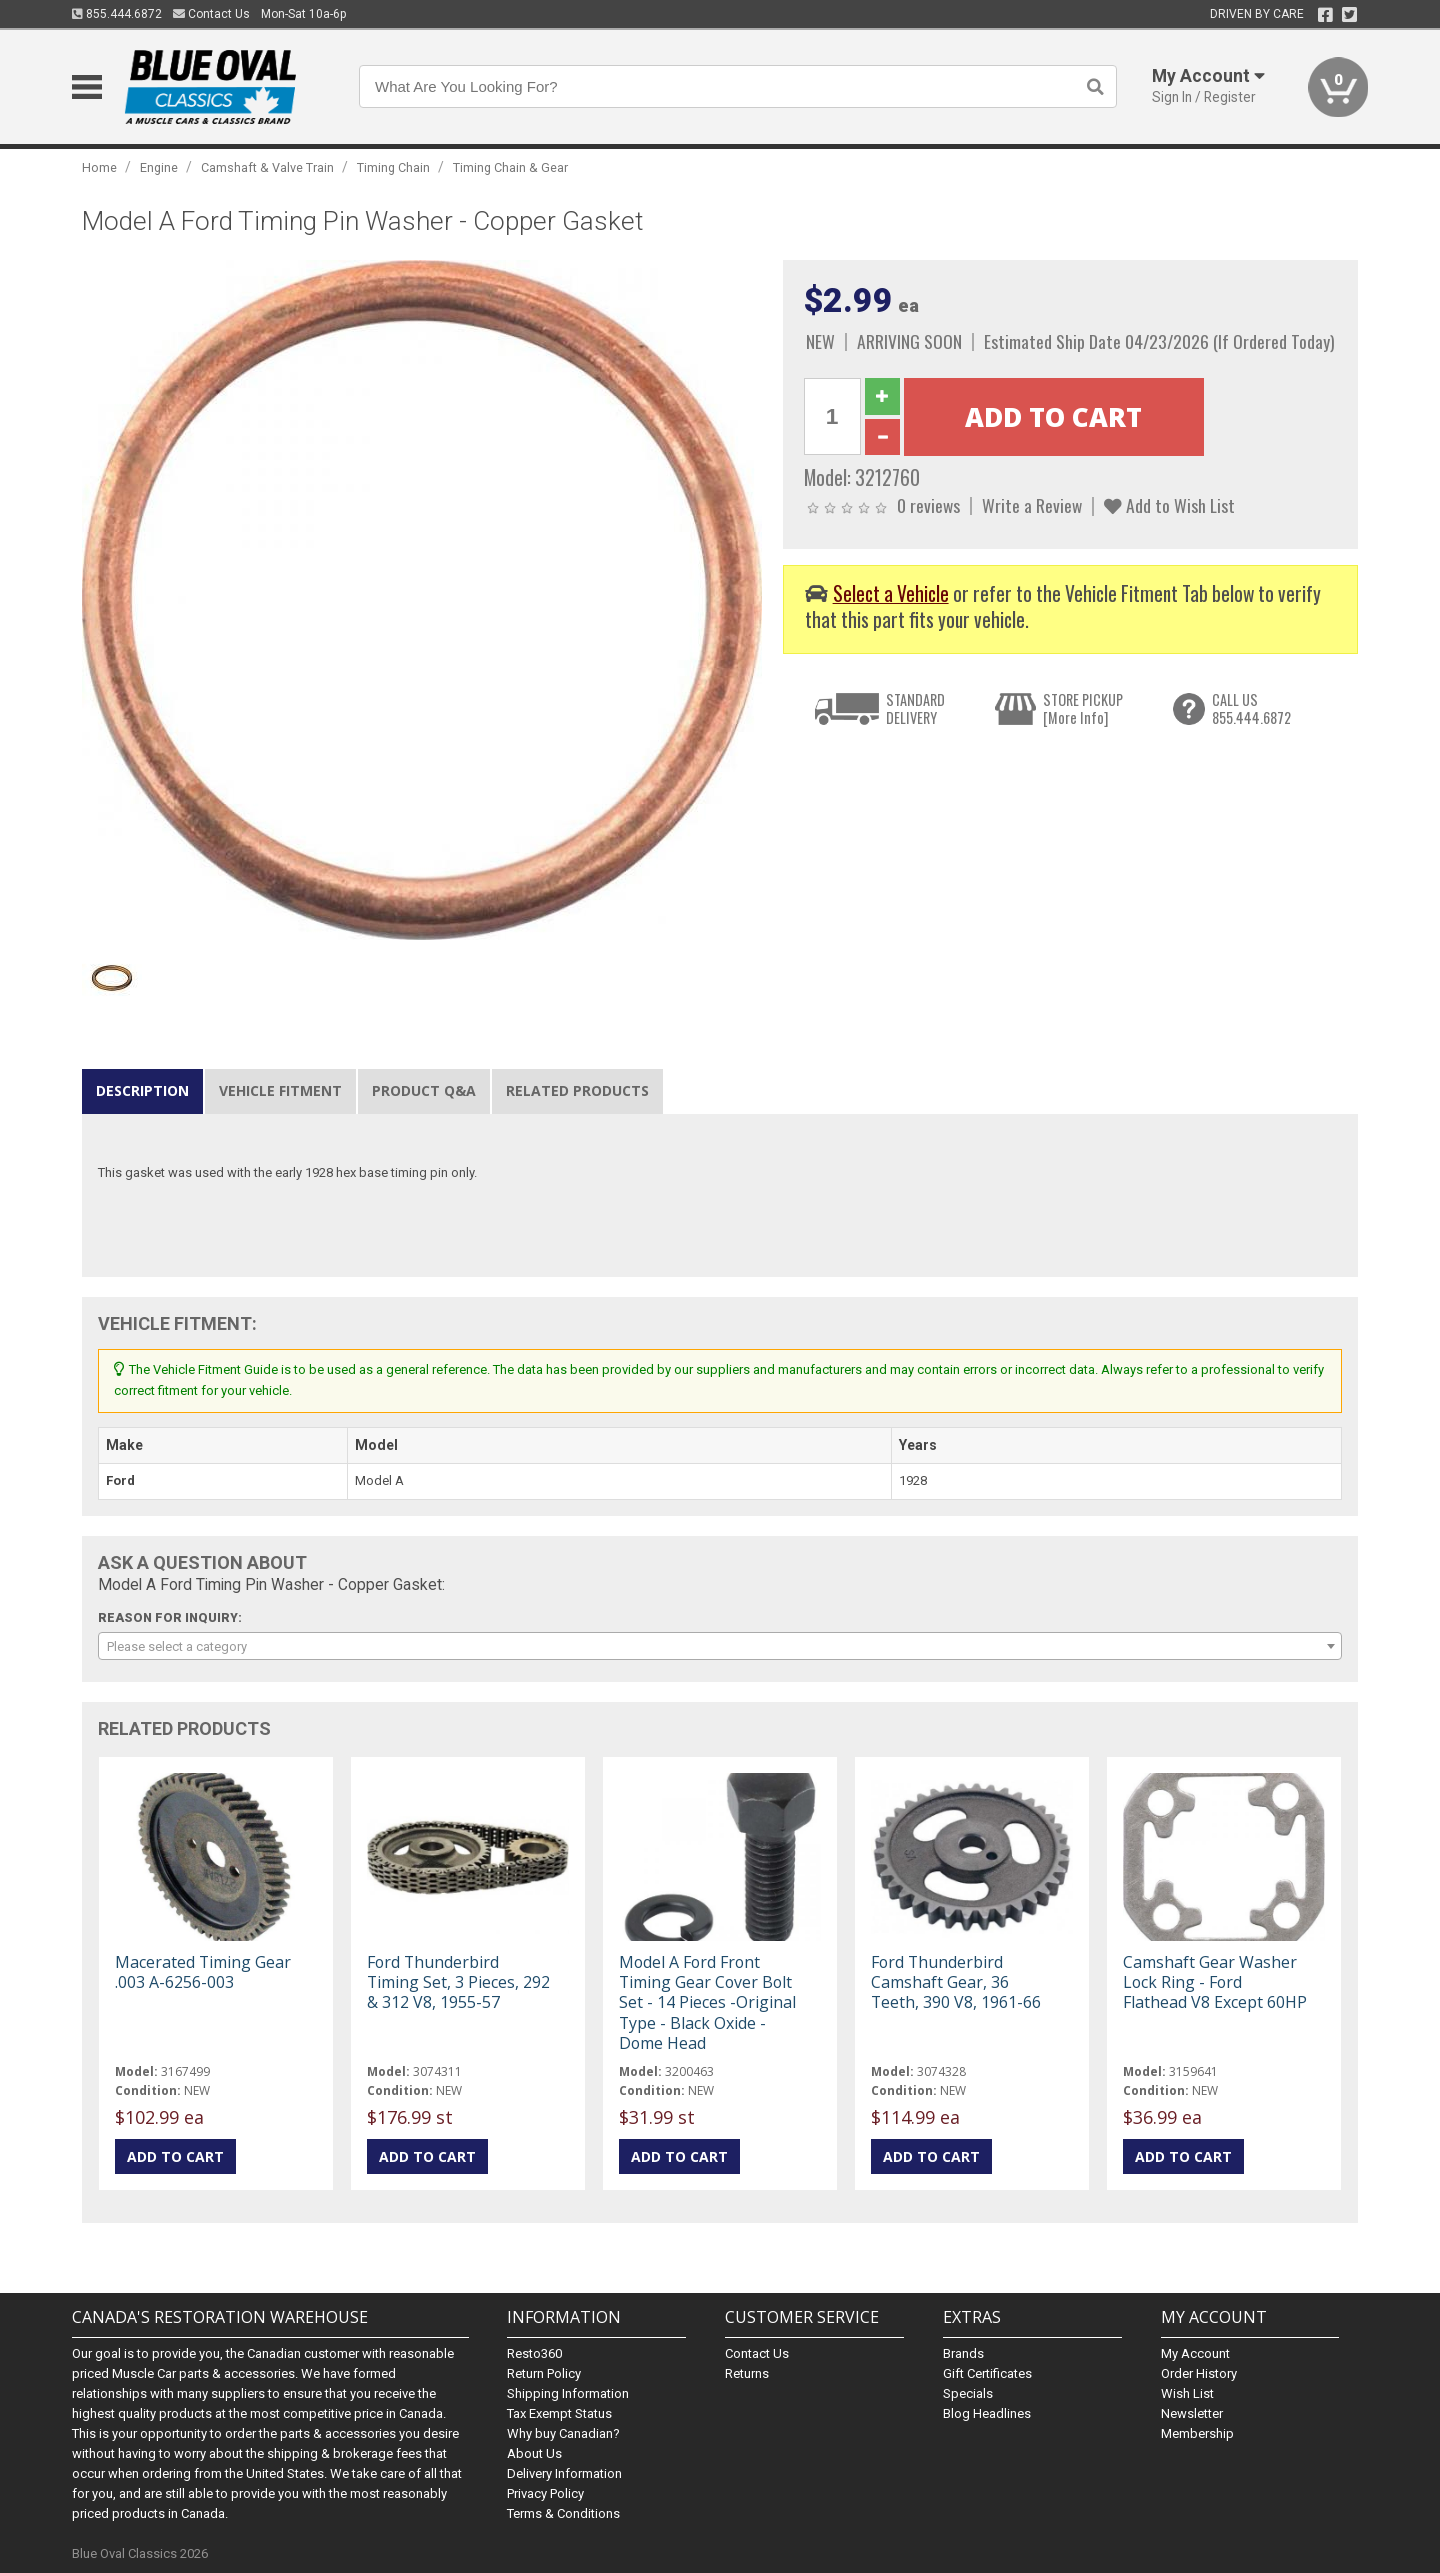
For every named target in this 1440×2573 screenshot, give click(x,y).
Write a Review (1032, 505)
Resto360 (534, 2353)
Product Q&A (424, 1090)
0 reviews (928, 505)
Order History (1199, 2373)
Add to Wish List (1169, 505)
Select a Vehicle (891, 593)
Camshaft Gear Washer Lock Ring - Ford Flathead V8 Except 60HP (1215, 1982)
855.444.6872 (117, 14)
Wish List (1187, 2393)
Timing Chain (393, 167)
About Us (534, 2453)
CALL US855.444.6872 (1251, 708)
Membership (1197, 2433)
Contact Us (211, 14)
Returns (747, 2373)
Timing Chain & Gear (510, 167)
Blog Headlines (987, 2413)
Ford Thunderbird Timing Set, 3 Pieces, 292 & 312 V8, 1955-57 (458, 1982)
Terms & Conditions (563, 2513)
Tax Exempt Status (559, 2413)
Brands (963, 2353)
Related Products (577, 1090)
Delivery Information (564, 2473)
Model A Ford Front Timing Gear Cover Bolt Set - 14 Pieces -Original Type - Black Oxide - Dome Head (707, 2002)
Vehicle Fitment (280, 1090)
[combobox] (720, 1646)
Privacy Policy (545, 2493)
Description (142, 1090)
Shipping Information (568, 2393)
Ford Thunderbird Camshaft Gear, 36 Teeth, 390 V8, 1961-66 (956, 1982)
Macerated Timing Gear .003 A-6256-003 (203, 1972)
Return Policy (544, 2373)
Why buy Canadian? (563, 2433)
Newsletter (1192, 2413)
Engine (159, 167)
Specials (968, 2393)
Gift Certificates (987, 2373)
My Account (1195, 2353)
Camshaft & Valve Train (267, 167)
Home (99, 167)
